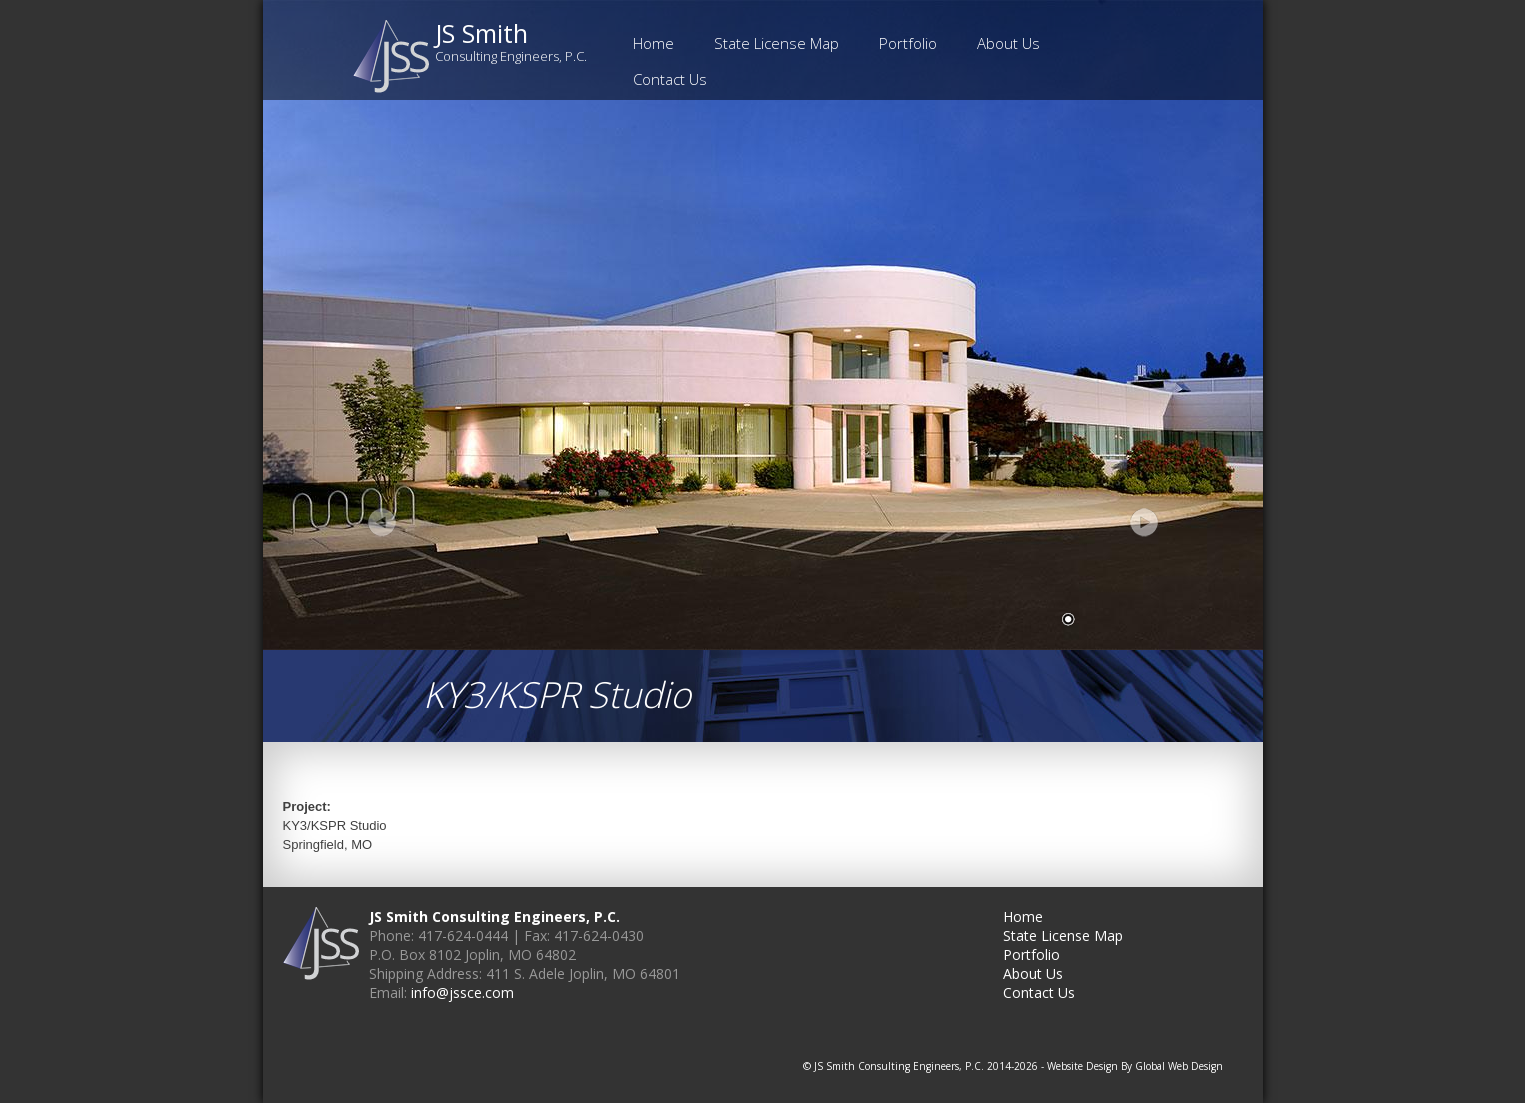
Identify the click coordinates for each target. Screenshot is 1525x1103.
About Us (1008, 43)
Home (653, 43)
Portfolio (908, 43)
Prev (383, 522)
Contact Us (670, 79)
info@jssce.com (462, 992)
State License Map (776, 43)
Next (1143, 522)
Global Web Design (1179, 1066)
